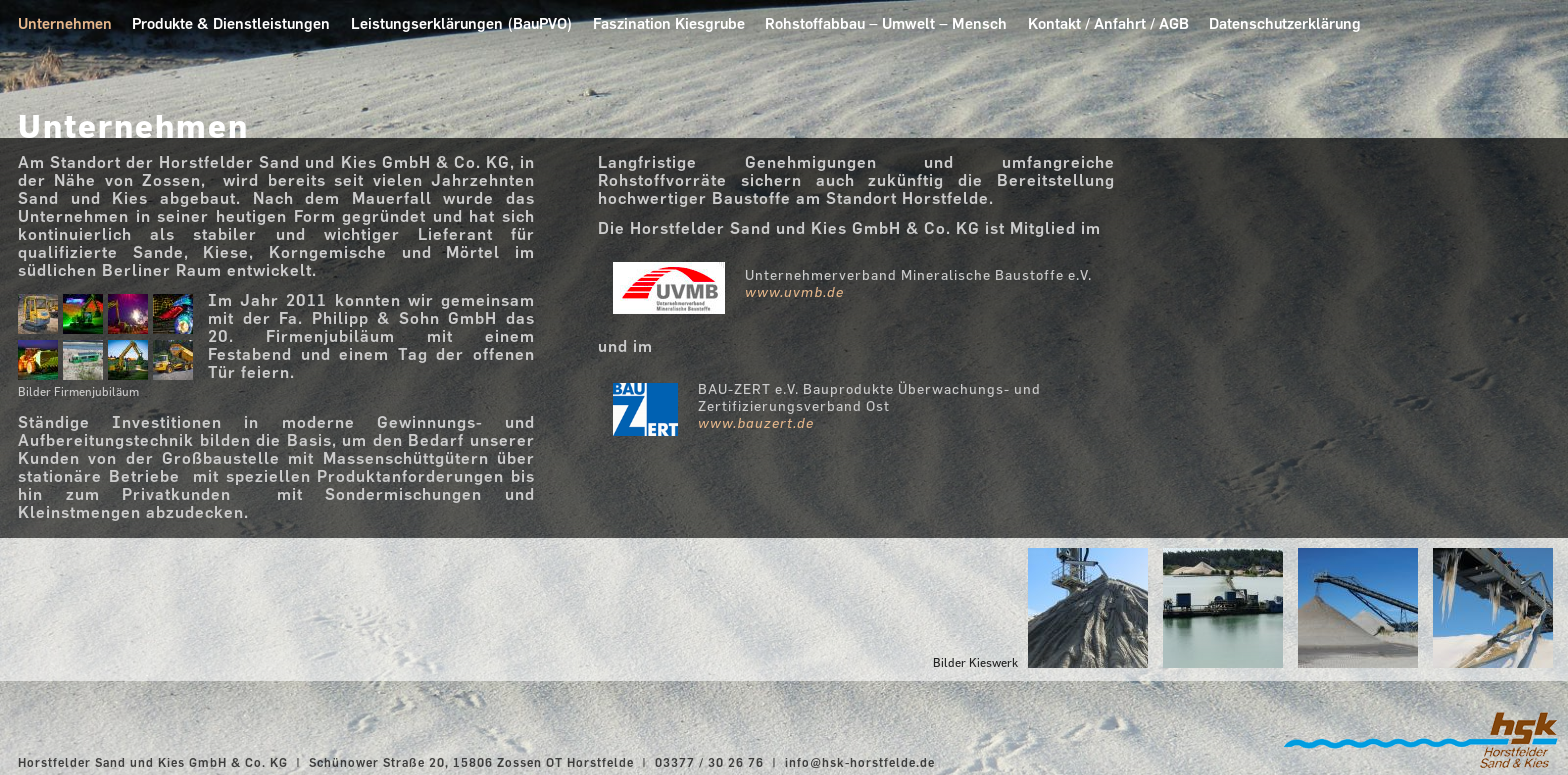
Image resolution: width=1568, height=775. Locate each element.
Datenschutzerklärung (1285, 23)
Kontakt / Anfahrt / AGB (1108, 23)
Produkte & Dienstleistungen (231, 23)
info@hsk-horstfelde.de (860, 762)
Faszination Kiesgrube (669, 23)
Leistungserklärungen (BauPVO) (462, 23)
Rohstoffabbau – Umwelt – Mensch (886, 23)
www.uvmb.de (794, 291)
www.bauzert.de (756, 422)
